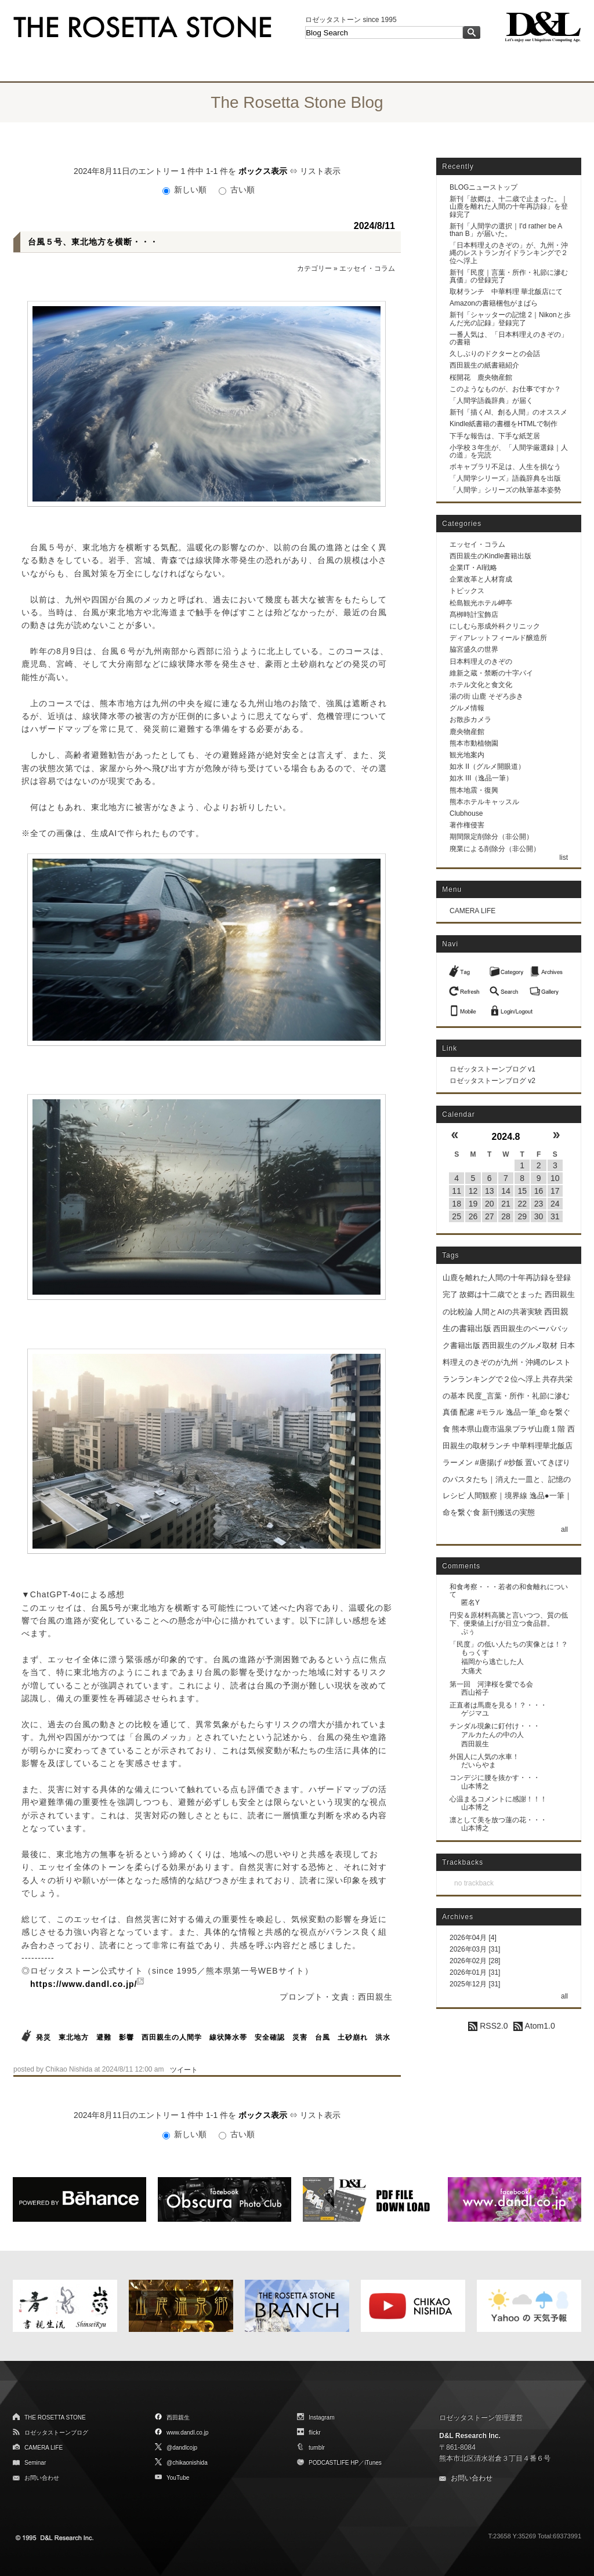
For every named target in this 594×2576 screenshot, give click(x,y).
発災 (43, 2037)
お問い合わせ (41, 2478)
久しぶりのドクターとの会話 (495, 354)
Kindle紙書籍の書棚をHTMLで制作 (503, 424)
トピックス (467, 591)
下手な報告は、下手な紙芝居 (495, 436)
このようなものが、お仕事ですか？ (505, 389)
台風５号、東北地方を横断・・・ (93, 241)
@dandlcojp (181, 2447)
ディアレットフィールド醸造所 (498, 638)
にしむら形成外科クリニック (495, 626)
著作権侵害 (467, 825)
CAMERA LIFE (472, 911)
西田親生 (475, 1744)
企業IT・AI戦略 (473, 568)
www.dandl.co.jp (187, 2432)
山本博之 (475, 1786)
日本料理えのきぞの (481, 661)
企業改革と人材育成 (481, 579)
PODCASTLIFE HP (333, 2462)
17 (555, 1191)
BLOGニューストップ (483, 187)
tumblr (317, 2447)
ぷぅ (468, 1631)
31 (555, 1216)
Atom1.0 (534, 2025)
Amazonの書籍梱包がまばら (494, 303)
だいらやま (478, 1765)
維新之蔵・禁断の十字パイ (491, 673)
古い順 (237, 189)
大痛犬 (471, 1671)
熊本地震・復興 (474, 790)
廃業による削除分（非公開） (495, 849)
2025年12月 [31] (475, 1984)
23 (539, 1203)
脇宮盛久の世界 (474, 649)
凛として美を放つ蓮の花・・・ (498, 1820)
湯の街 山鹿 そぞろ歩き (486, 696)
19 (473, 1203)
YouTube (177, 2478)
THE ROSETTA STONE (55, 2417)
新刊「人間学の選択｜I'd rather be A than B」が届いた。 (506, 230)
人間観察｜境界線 (497, 1495)
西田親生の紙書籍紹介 (484, 365)
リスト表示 (320, 171)
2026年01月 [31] (475, 1972)
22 (522, 1203)
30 (539, 1216)
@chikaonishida (187, 2462)
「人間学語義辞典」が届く (491, 401)
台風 (322, 2037)
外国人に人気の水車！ (484, 1757)
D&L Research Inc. (470, 2436)
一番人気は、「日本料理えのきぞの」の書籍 (509, 338)
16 (539, 1191)
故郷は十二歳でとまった (500, 1294)
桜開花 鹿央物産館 (481, 377)
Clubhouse (466, 813)
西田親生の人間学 (172, 2037)
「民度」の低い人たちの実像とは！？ (509, 1644)
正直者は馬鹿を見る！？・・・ (498, 1705)
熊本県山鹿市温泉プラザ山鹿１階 (508, 1429)
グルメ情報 (467, 708)
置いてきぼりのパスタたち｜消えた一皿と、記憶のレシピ (507, 1479)
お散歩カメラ (470, 719)
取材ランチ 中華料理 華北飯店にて (506, 292)
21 (505, 1203)
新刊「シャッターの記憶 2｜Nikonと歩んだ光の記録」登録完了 (510, 318)
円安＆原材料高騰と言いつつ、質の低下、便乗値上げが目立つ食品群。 (509, 1619)
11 (456, 1191)
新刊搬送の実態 (508, 1512)
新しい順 (185, 189)
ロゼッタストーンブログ (56, 2432)
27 (489, 1216)
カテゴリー (314, 268)
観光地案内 (467, 755)
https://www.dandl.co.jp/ (83, 1984)
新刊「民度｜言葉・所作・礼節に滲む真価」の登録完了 (509, 276)
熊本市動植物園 (474, 743)
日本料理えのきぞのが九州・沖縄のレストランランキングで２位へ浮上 (509, 1362)
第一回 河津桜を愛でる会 (491, 1684)
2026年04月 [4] (473, 1938)
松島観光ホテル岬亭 (481, 603)
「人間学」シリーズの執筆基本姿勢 (505, 490)
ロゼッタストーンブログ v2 (492, 1081)
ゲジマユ (475, 1713)
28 (505, 1216)
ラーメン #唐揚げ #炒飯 (483, 1462)
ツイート (184, 2070)
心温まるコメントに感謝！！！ (498, 1799)
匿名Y (470, 1602)
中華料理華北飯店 (542, 1445)
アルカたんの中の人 (492, 1735)
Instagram (321, 2417)
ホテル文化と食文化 (481, 685)
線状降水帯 (228, 2037)
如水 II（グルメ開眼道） (487, 766)
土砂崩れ (353, 2037)
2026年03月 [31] (475, 1949)
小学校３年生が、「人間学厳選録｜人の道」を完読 (509, 451)
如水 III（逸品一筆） (481, 778)
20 (489, 1203)
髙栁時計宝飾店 (474, 615)
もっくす (475, 1652)
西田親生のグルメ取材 (519, 1345)
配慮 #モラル (481, 1412)
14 (505, 1191)
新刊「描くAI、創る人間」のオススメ (508, 412)
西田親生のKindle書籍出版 (490, 556)
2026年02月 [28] (475, 1961)
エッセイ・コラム (367, 268)
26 (473, 1216)
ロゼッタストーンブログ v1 (492, 1069)
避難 (103, 2037)
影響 (126, 2037)
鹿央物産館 (467, 732)
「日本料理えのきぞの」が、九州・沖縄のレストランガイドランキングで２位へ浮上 (509, 252)
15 (522, 1191)
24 (555, 1203)
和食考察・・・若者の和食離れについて (509, 1590)
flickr (315, 2432)
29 (522, 1216)
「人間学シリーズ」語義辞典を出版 (505, 478)
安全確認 (270, 2037)
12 (473, 1191)
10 (555, 1178)
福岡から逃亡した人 (492, 1662)
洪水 (382, 2037)
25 (456, 1216)
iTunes (373, 2462)
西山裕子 (475, 1692)
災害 (299, 2037)
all (564, 1529)
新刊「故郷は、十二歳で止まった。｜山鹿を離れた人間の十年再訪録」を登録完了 (509, 206)
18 (456, 1203)
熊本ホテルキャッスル (484, 802)
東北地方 (74, 2037)
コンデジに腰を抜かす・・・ (495, 1778)
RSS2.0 (488, 2025)
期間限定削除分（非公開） (491, 837)
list (563, 857)
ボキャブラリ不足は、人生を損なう (505, 467)
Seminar (35, 2462)
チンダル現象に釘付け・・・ (495, 1726)
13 (489, 1191)
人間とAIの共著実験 (508, 1311)
